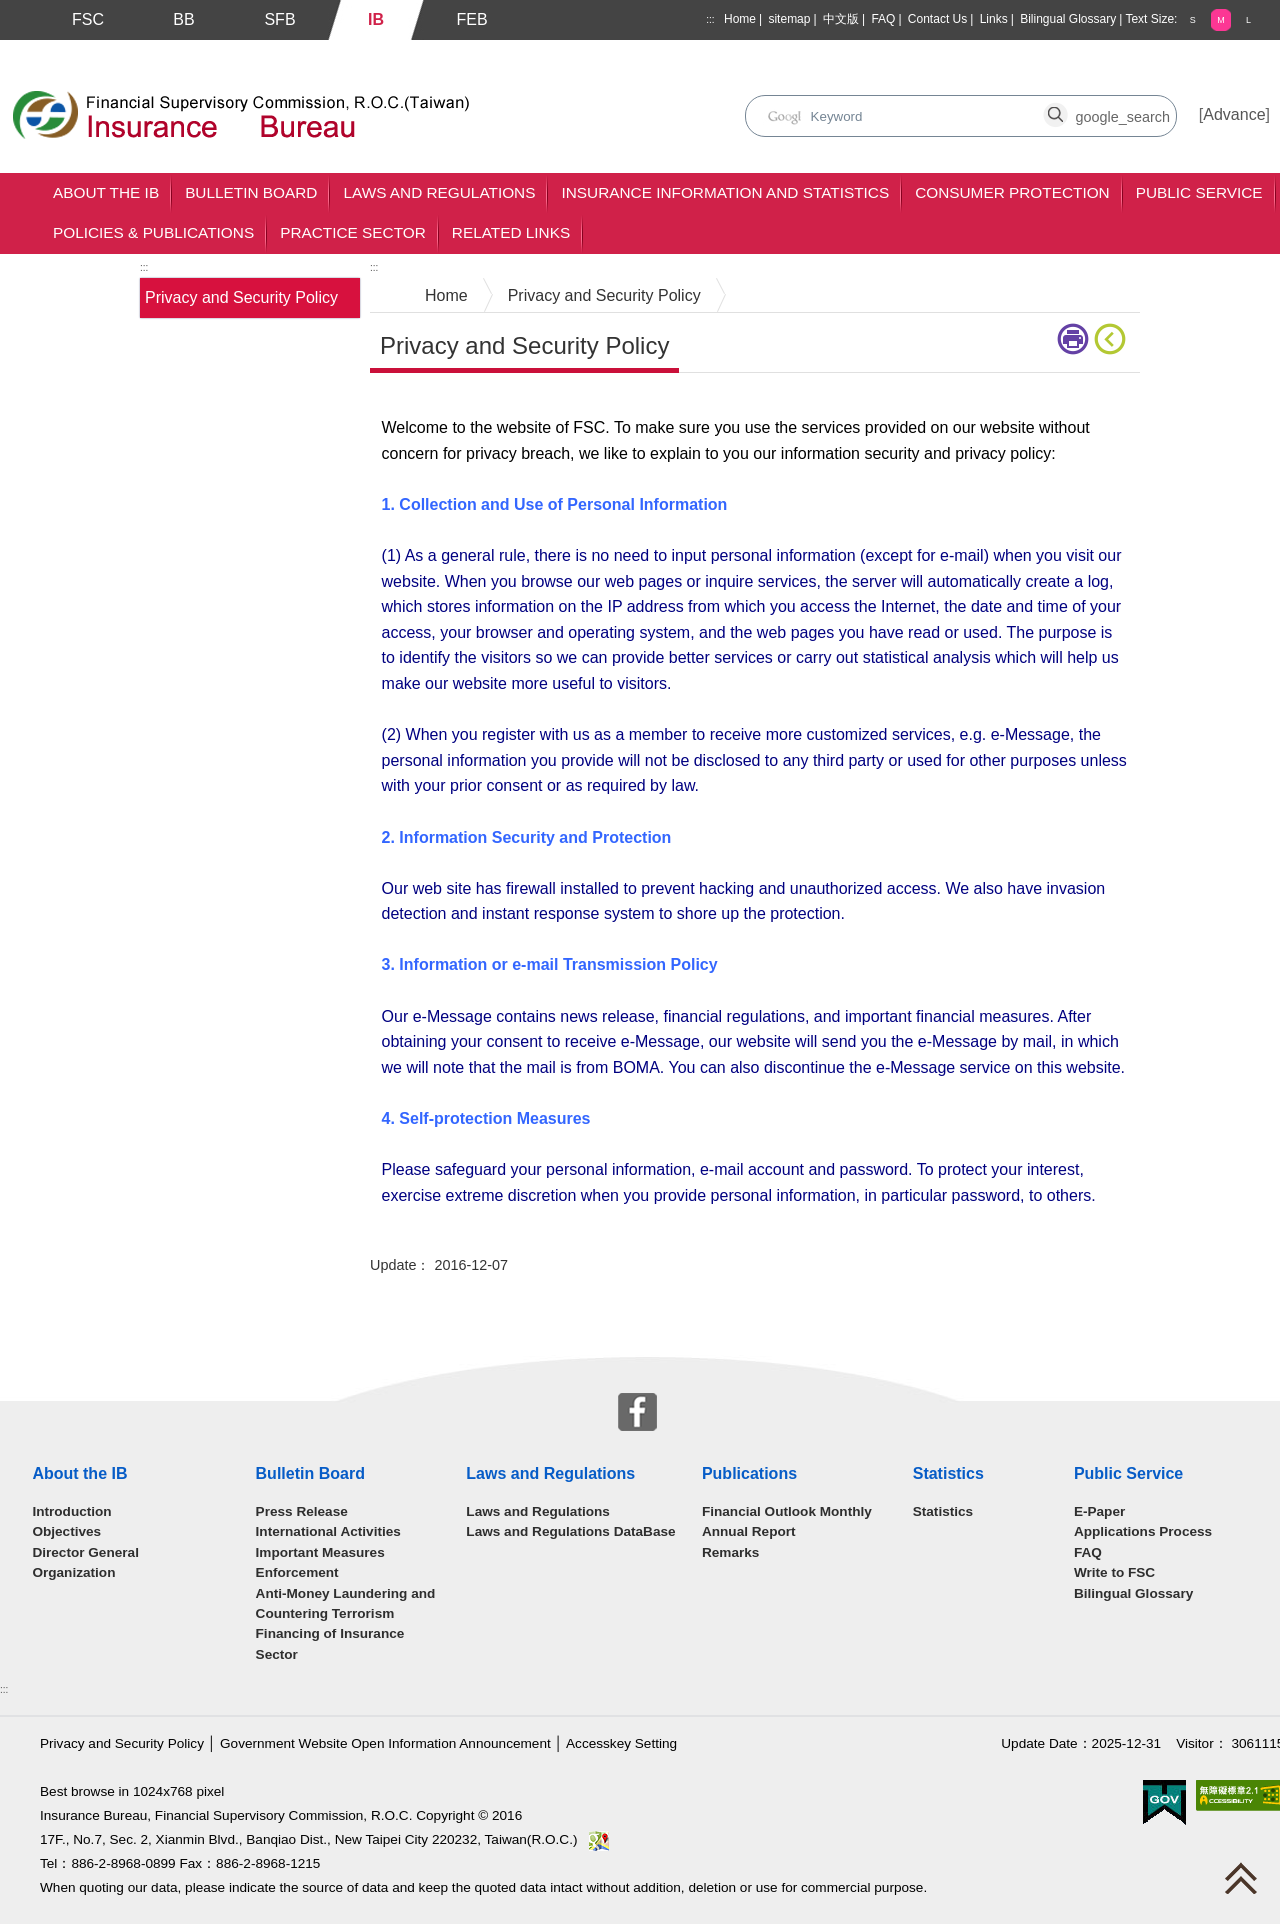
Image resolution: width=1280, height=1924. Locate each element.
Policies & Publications (153, 232)
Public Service (1199, 192)
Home (740, 19)
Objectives (66, 1531)
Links (994, 19)
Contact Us (937, 19)
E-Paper (1099, 1511)
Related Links (511, 232)
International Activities (328, 1531)
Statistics (943, 1511)
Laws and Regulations (439, 192)
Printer (1073, 339)
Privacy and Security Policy (241, 297)
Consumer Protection (1012, 192)
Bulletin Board (251, 192)
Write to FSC (1114, 1572)
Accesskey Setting (621, 1743)
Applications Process (1143, 1531)
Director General (85, 1552)
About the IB (106, 192)
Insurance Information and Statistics (725, 192)
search (800, 105)
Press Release (302, 1511)
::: (710, 19)
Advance (1234, 114)
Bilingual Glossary (1068, 19)
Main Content (417, 403)
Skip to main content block (93, 50)
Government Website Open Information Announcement (385, 1743)
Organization (73, 1572)
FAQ (883, 19)
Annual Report (749, 1531)
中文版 (841, 19)
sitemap (789, 19)
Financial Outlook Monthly (787, 1511)
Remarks (730, 1552)
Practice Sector (353, 232)
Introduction (71, 1511)
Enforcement (297, 1572)
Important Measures (320, 1552)
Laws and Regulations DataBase (570, 1531)
